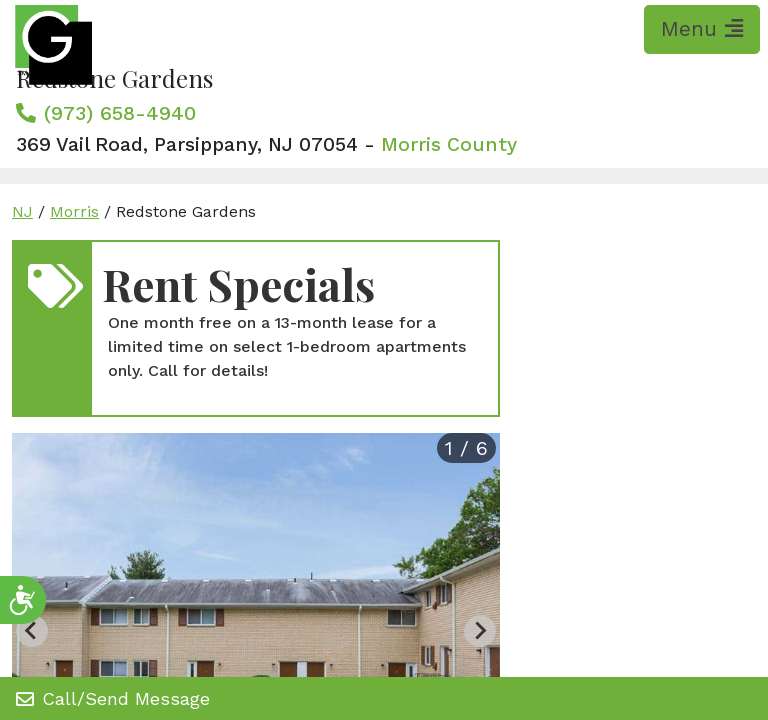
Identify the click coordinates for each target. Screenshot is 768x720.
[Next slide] (480, 631)
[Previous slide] (32, 631)
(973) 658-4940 (120, 113)
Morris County (449, 144)
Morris (74, 211)
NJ (22, 211)
